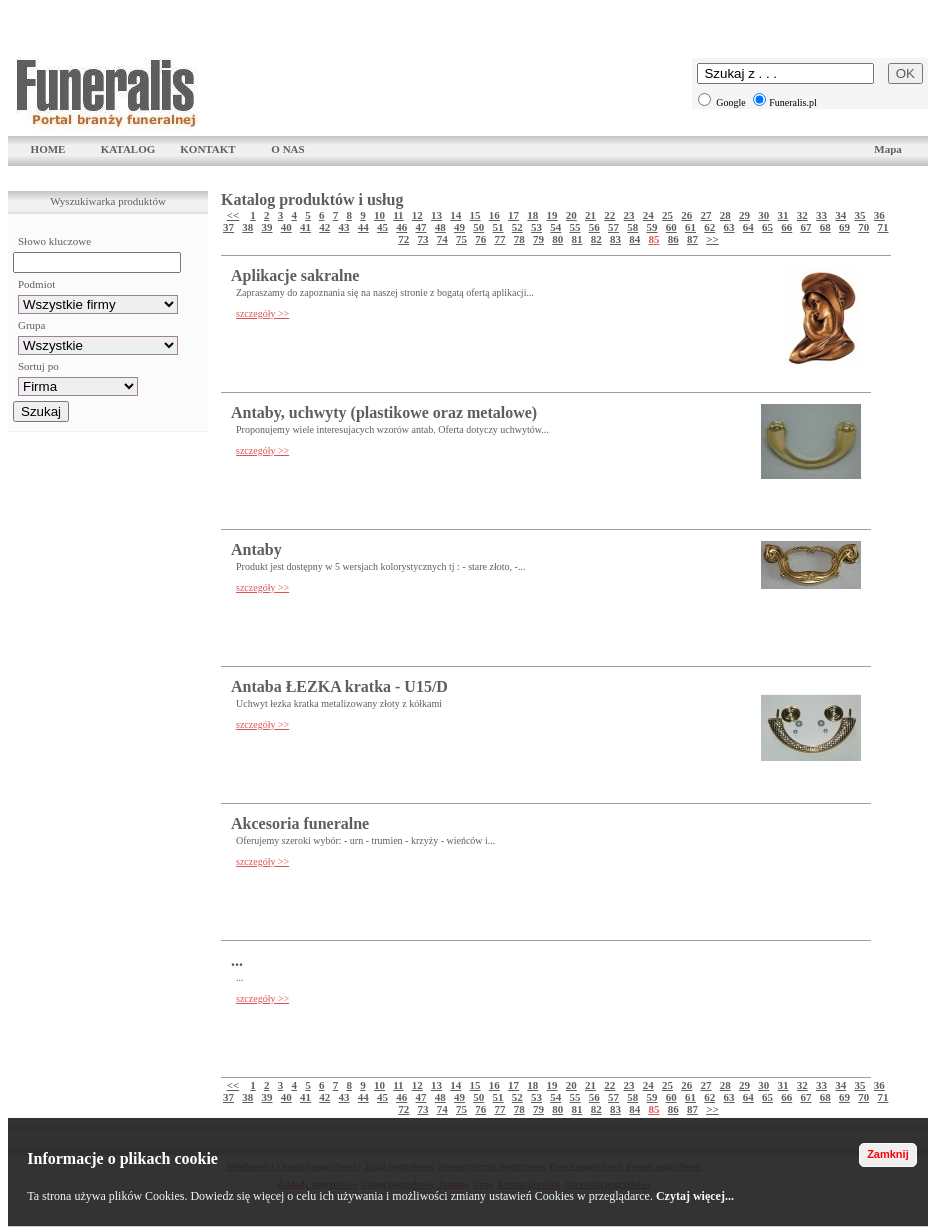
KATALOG (128, 149)
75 (461, 239)
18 (532, 215)
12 (417, 215)
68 (825, 227)
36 (879, 215)
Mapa (888, 149)
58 (632, 227)
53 (536, 227)
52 (517, 227)
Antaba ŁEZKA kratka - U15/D (339, 686)
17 (513, 215)
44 (363, 227)
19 (552, 215)
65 (767, 227)
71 (883, 227)
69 (844, 227)
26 (686, 215)
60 (671, 227)
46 (401, 227)
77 (499, 239)
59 (652, 227)
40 (286, 227)
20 (571, 215)
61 (690, 227)
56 (594, 227)
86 (673, 239)
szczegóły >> (262, 313)
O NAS (287, 149)
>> (712, 239)
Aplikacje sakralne (295, 275)
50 (478, 227)
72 (403, 239)
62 (709, 227)
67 (806, 227)
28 (725, 215)
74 (442, 239)
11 (398, 215)
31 (783, 215)
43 (344, 227)
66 (786, 227)
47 (421, 227)
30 (763, 215)
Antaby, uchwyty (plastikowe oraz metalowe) (384, 412)
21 (590, 215)
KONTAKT (207, 149)
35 (860, 215)
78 (519, 239)
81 (576, 239)
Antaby (256, 549)
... (237, 960)
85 (653, 239)
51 (498, 227)
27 (706, 215)
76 (480, 239)
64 (748, 227)
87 (692, 239)
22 (609, 215)
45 (382, 227)
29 (744, 215)
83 (615, 239)
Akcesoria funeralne (300, 823)
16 (494, 215)
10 (379, 215)
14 (455, 215)
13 (436, 215)
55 (575, 227)
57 (613, 227)
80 (557, 239)
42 (324, 227)
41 (305, 227)
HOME (48, 149)
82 (596, 239)
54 (555, 227)
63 (729, 227)
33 (821, 215)
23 (629, 215)
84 (634, 239)
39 (267, 227)
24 (648, 215)
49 (459, 227)
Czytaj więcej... (695, 1196)
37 (228, 227)
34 (840, 215)
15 (475, 215)
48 (440, 227)
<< (233, 215)
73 (422, 239)
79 (538, 239)
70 (863, 227)
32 (802, 215)
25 (667, 215)
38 (247, 227)
